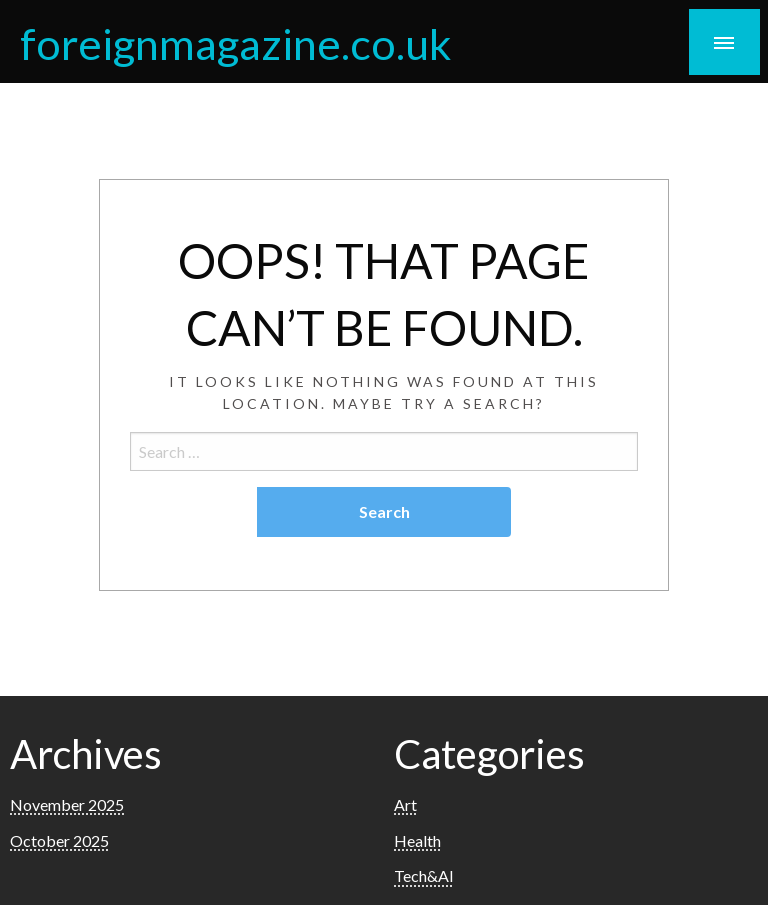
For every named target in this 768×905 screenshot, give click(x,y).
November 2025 (67, 804)
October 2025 (59, 840)
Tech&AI (424, 875)
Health (417, 840)
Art (405, 804)
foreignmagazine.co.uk (235, 43)
